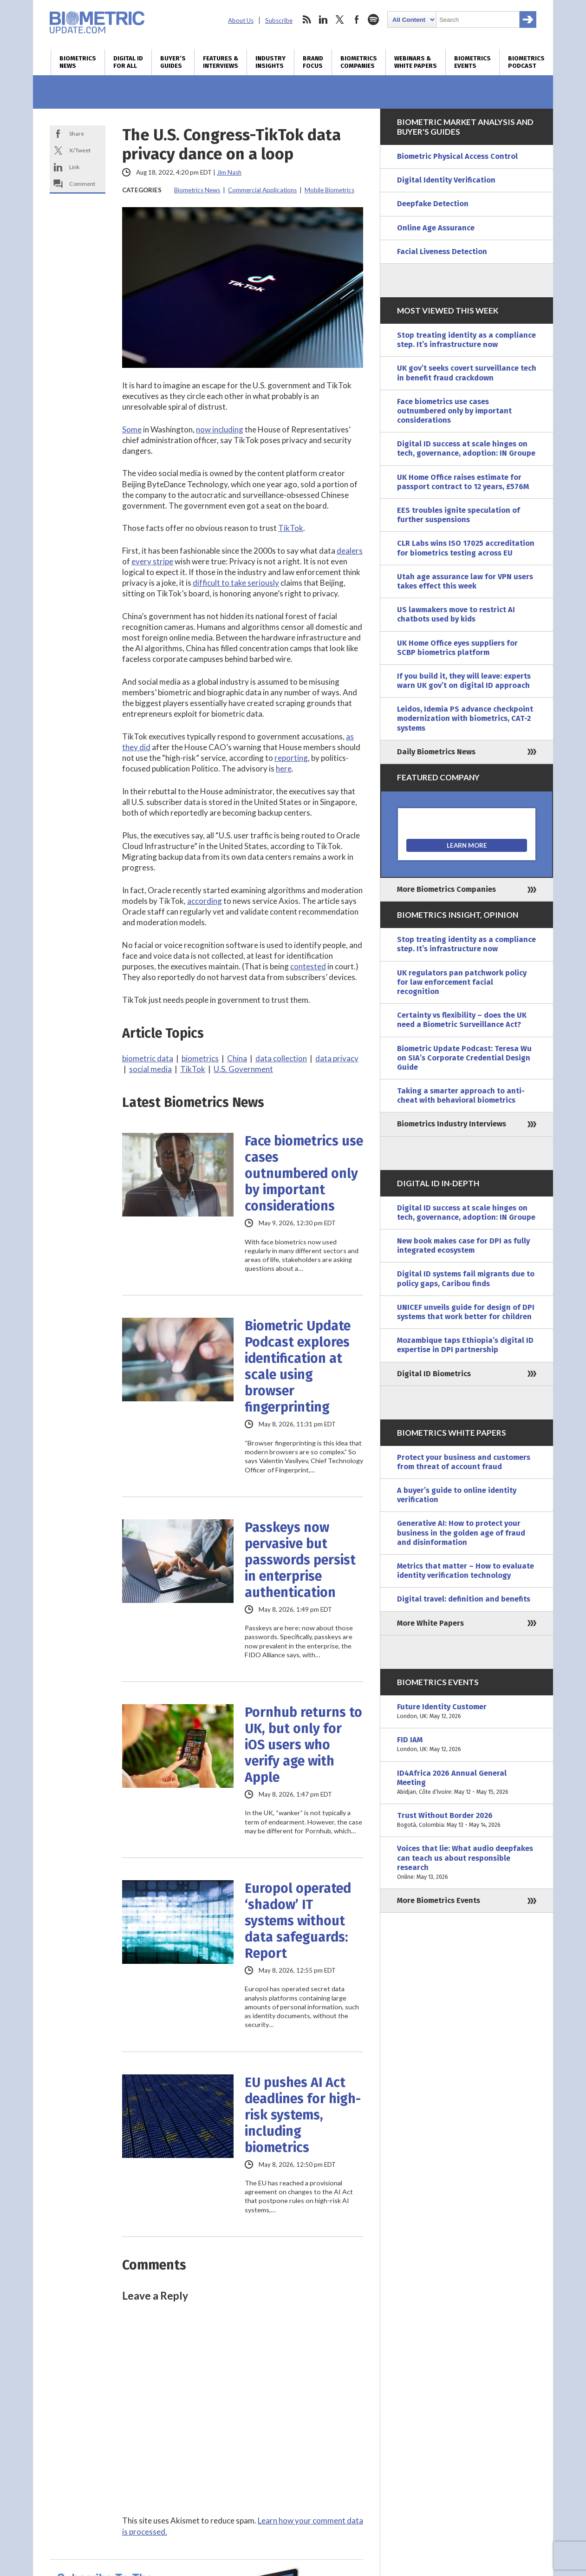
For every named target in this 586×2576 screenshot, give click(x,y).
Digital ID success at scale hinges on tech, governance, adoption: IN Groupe (466, 448)
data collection (281, 1058)
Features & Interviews (220, 62)
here (284, 768)
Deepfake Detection (433, 203)
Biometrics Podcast (526, 62)
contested (308, 966)
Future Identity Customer (466, 1711)
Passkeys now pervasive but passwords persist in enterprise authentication (300, 1560)
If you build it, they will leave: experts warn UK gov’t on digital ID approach (464, 681)
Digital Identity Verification (446, 180)
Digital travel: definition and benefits (463, 1599)
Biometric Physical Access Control (457, 156)
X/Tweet (80, 150)
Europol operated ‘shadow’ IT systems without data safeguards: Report (298, 1920)
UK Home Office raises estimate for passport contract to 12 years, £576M (463, 482)
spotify (373, 19)
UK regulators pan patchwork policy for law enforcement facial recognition (462, 982)
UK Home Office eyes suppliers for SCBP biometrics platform (457, 648)
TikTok (290, 528)
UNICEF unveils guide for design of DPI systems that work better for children (465, 1312)
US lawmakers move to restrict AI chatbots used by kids (456, 614)
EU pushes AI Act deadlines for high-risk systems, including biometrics (303, 2115)
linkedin (323, 19)
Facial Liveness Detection (442, 251)
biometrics (200, 1058)
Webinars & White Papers (415, 62)
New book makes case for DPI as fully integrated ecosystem (463, 1245)
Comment (82, 183)
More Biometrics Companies (446, 889)
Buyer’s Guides (173, 62)
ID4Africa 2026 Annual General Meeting (466, 1783)
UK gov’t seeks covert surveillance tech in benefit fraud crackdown (466, 373)
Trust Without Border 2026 (466, 1820)
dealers (350, 551)
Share (76, 133)
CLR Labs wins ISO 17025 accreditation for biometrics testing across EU (465, 548)
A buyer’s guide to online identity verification (456, 1495)
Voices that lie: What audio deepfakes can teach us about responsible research (466, 1863)
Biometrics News (77, 62)
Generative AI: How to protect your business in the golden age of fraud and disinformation (461, 1532)
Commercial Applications (262, 190)
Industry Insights (270, 62)
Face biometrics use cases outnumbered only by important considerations (304, 1173)
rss (306, 19)
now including (219, 429)
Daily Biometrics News (436, 751)
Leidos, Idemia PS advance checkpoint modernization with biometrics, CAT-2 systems (465, 718)
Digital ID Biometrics (434, 1373)
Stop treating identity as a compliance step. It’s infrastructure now (466, 340)
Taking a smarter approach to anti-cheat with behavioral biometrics (461, 1095)
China (237, 1058)
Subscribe (279, 20)
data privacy (336, 1058)
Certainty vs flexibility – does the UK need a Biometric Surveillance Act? (462, 1020)
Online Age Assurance (436, 227)
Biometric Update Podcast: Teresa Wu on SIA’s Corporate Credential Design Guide (464, 1058)
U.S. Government (243, 1069)
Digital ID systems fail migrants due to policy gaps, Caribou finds (465, 1278)
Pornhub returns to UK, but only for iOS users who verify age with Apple (303, 1744)
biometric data (147, 1058)
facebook (356, 19)
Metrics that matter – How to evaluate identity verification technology (465, 1571)
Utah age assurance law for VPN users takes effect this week (465, 581)
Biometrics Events (472, 62)
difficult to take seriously (236, 583)
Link (74, 166)
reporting (291, 758)
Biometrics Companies (358, 62)
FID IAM (466, 1744)
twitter (340, 19)
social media (150, 1069)
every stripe (152, 561)
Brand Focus (313, 62)
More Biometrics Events (438, 1900)
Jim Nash (229, 172)
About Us (241, 20)
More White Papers (430, 1623)
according (204, 901)
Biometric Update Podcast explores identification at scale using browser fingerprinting (298, 1366)
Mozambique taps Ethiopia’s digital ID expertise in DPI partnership (465, 1345)
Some (132, 429)
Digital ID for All (128, 62)
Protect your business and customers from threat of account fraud (463, 1462)
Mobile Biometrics (329, 190)
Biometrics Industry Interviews (451, 1123)
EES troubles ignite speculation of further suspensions (458, 515)
